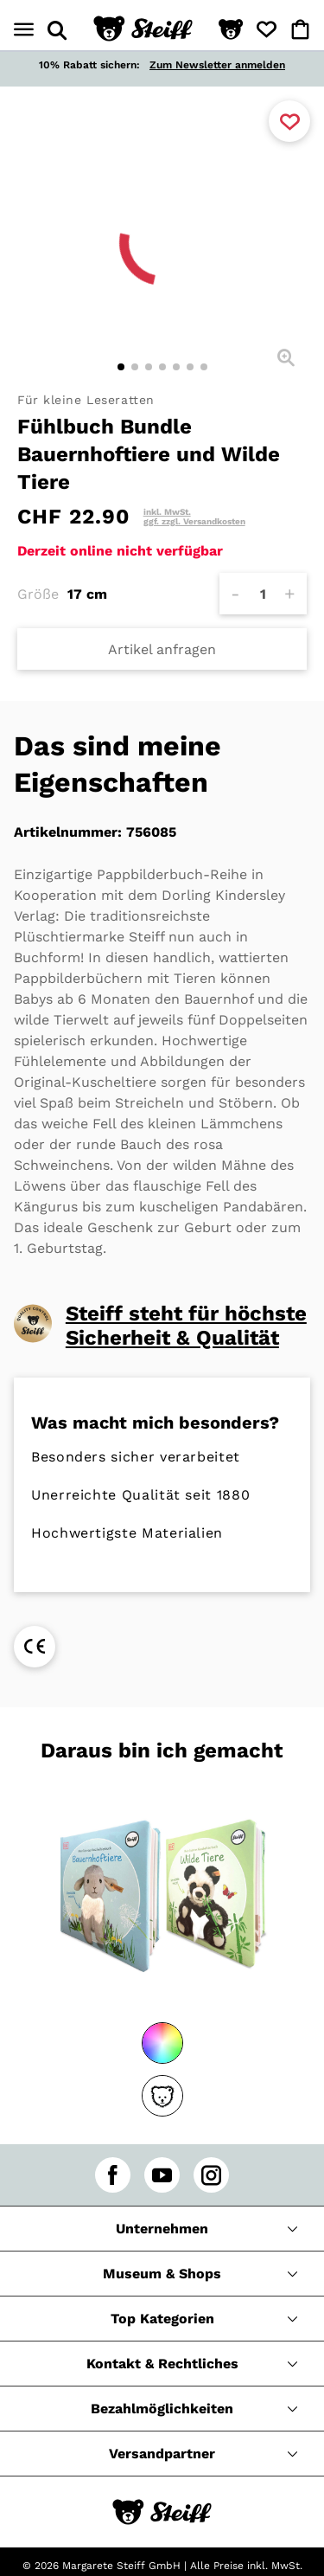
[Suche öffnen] (57, 30)
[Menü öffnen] (24, 30)
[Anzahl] (263, 593)
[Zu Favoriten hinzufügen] (289, 121)
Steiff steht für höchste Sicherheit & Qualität (186, 1325)
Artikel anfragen (162, 649)
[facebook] (112, 2175)
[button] (231, 30)
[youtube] (162, 2175)
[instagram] (211, 2175)
